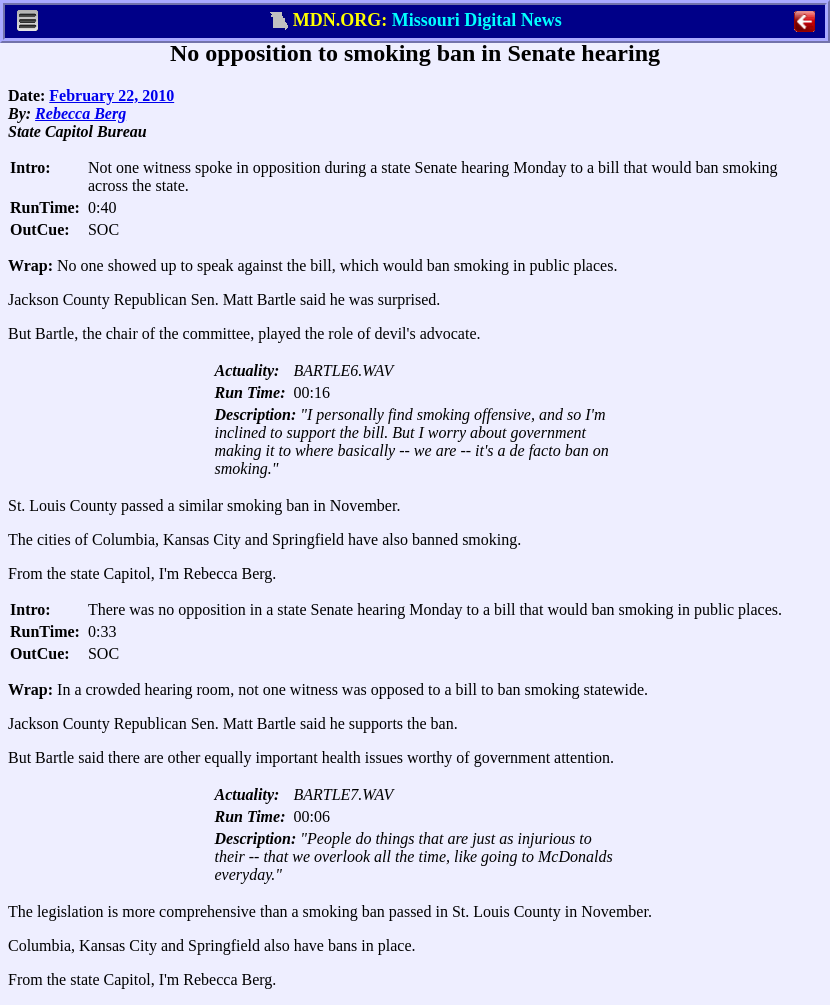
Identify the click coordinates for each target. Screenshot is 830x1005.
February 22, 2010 (111, 95)
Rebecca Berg (80, 113)
